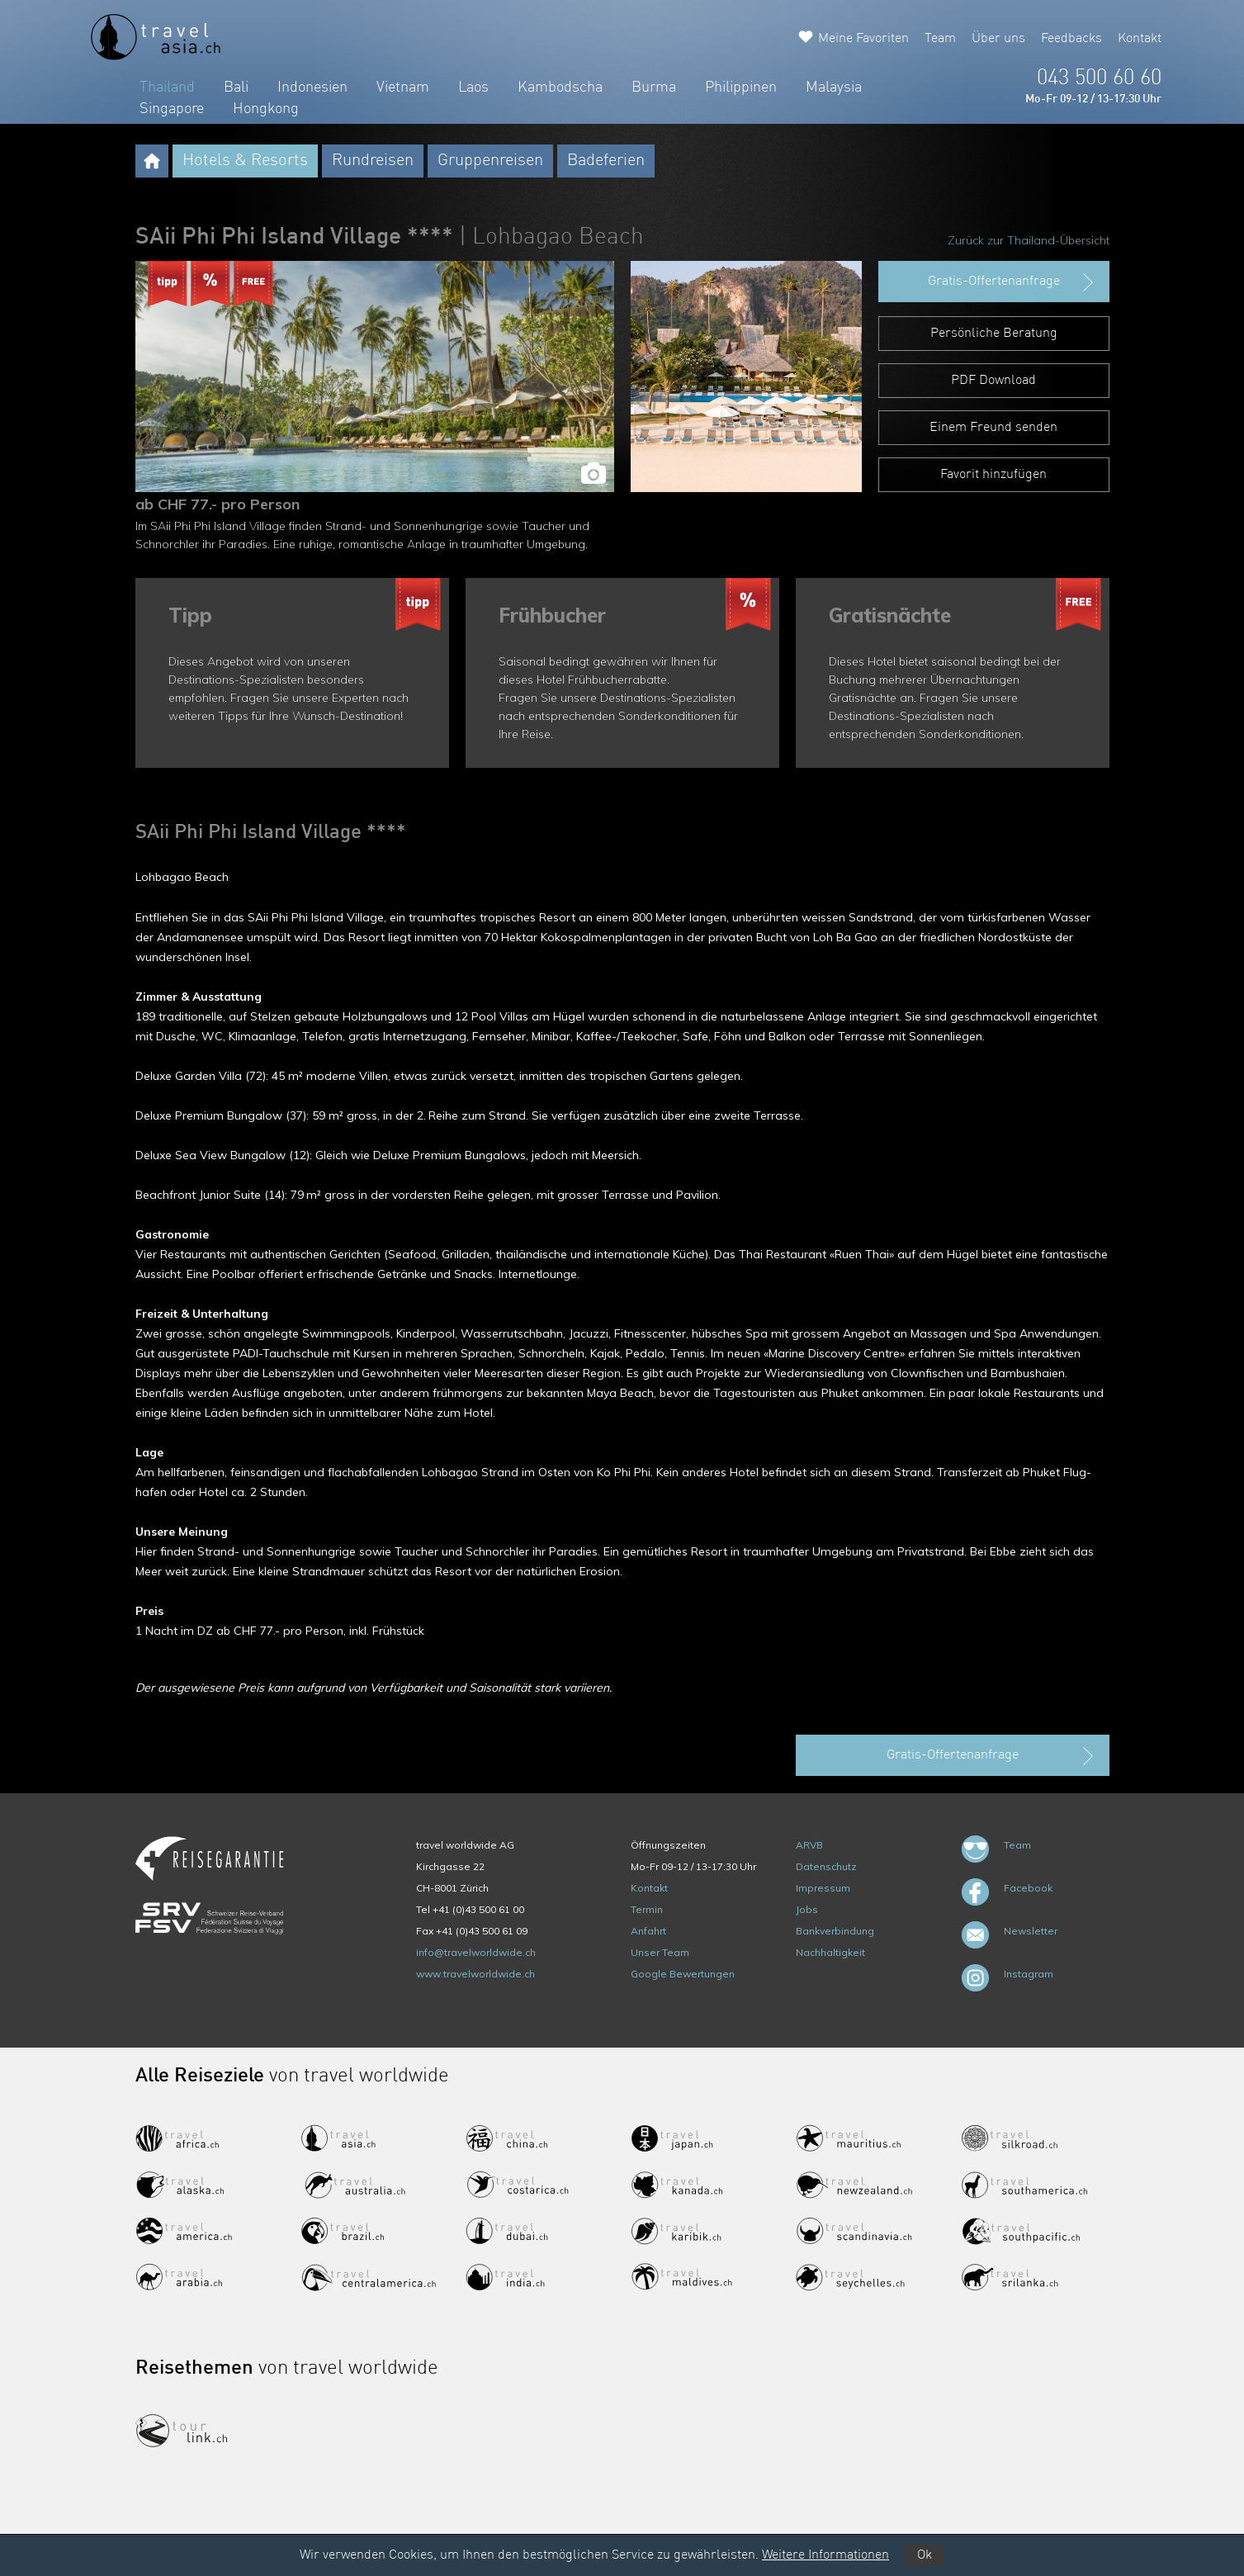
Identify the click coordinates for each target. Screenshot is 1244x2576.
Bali (236, 87)
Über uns (998, 38)
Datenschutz (826, 1866)
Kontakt (1139, 38)
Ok (924, 2555)
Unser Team (660, 1952)
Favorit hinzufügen (993, 474)
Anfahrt (648, 1931)
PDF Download (993, 380)
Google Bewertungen (683, 1974)
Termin (647, 1909)
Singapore (172, 109)
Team (940, 38)
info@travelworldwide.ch (476, 1952)
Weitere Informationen (825, 2555)
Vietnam (402, 87)
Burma (653, 87)
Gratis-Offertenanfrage (1012, 282)
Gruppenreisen (490, 161)
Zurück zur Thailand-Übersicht (1028, 240)
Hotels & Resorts (245, 161)
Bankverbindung (835, 1931)
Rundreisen (373, 161)
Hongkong (266, 109)
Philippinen (741, 87)
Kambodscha (560, 87)
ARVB (809, 1845)
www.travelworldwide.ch (475, 1974)
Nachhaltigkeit (830, 1952)
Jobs (807, 1909)
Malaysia (834, 87)
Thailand (167, 87)
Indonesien (312, 87)
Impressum (823, 1888)
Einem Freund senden (993, 427)
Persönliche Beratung (993, 333)
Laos (473, 87)
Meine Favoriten (863, 38)
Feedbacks (1071, 38)
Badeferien (606, 161)
